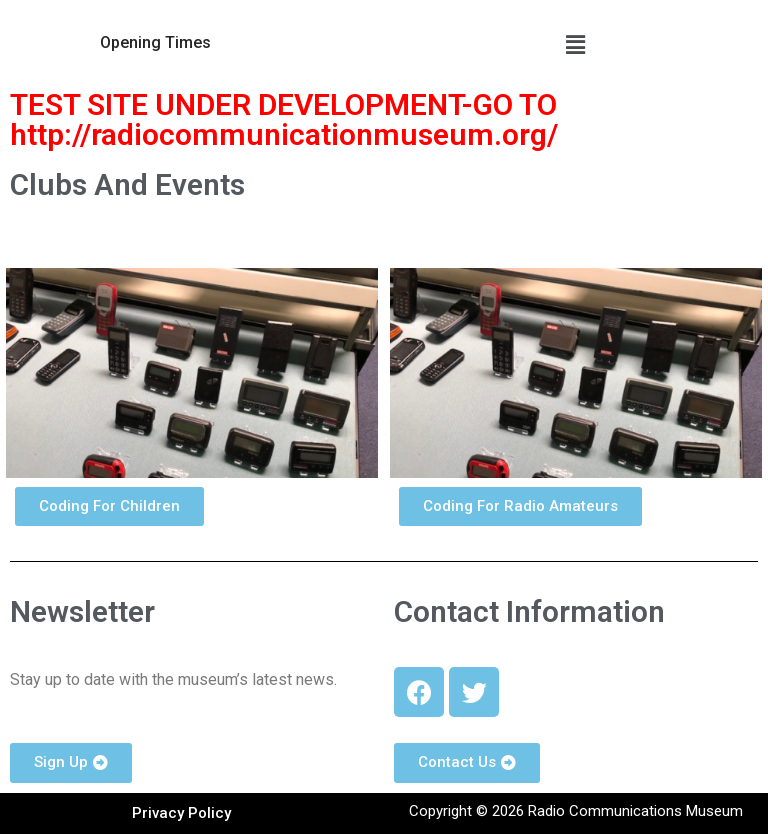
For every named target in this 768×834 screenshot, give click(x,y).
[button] (155, 43)
